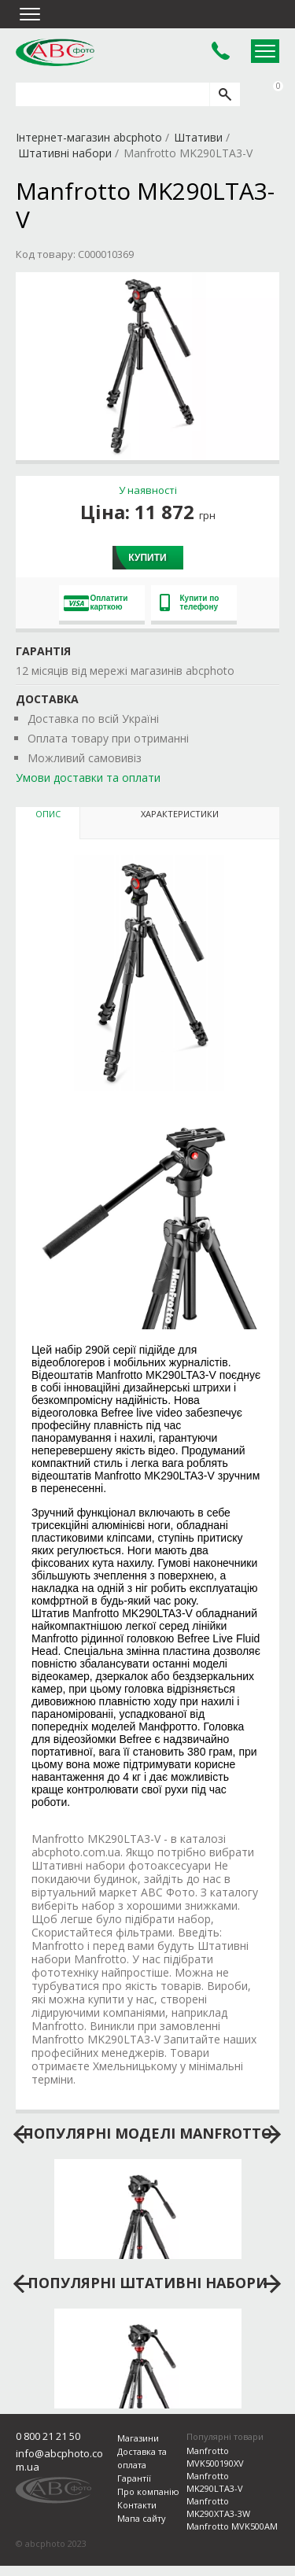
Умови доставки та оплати (88, 777)
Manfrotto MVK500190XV (215, 2457)
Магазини (138, 2438)
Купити (147, 557)
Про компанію (148, 2491)
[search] (224, 94)
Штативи (198, 137)
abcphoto (55, 51)
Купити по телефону (189, 602)
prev (22, 2134)
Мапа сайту (141, 2518)
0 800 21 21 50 (48, 2436)
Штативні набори (65, 153)
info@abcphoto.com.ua (59, 2460)
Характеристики (180, 814)
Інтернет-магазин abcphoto (89, 137)
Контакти (137, 2505)
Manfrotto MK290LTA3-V (214, 2482)
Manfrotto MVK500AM (232, 2526)
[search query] (112, 94)
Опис (48, 814)
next (273, 2134)
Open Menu (265, 51)
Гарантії (134, 2478)
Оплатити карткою (96, 602)
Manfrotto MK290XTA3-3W (218, 2507)
